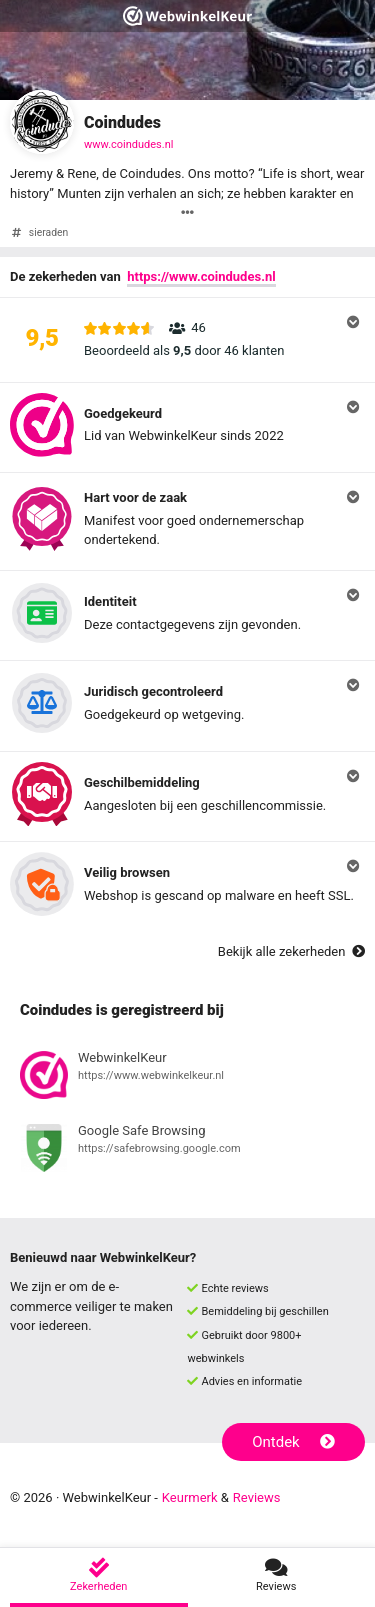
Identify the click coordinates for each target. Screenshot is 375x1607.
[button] (187, 340)
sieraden (48, 232)
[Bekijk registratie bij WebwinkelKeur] (187, 1078)
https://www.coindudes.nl (201, 276)
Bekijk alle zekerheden (291, 951)
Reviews (257, 1497)
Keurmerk (190, 1497)
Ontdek (293, 1442)
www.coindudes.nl (128, 144)
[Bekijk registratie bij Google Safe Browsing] (187, 1151)
